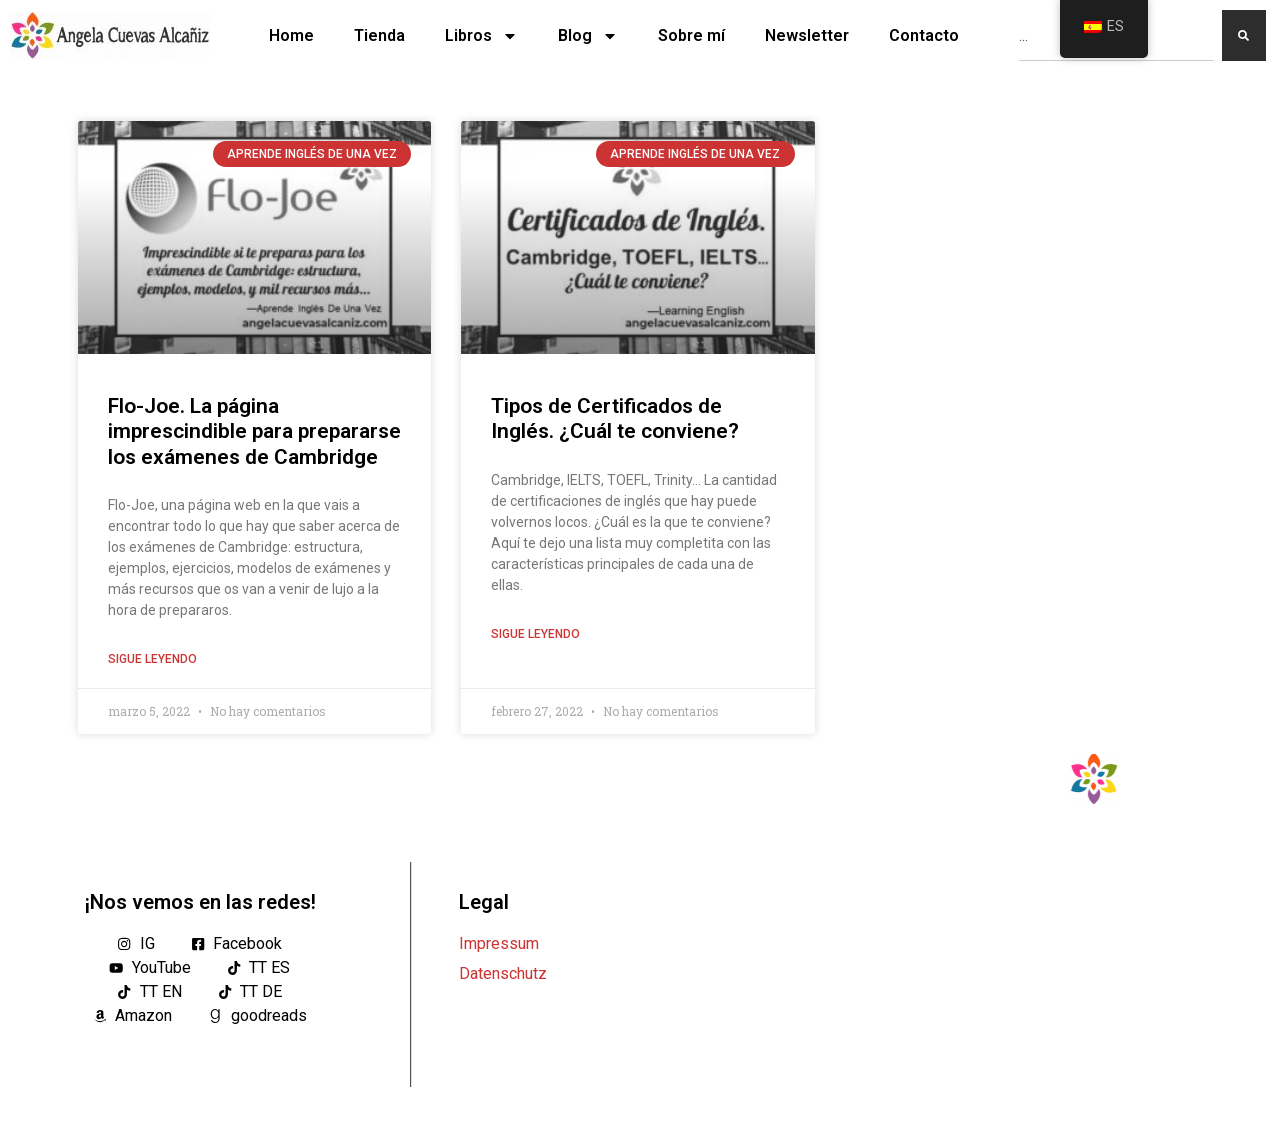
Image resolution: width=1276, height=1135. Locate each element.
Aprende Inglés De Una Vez (312, 154)
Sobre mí (691, 35)
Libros (481, 36)
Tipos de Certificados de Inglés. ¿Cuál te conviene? (615, 418)
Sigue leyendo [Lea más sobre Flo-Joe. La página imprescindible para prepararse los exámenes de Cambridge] (152, 659)
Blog (588, 36)
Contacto (924, 35)
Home (291, 35)
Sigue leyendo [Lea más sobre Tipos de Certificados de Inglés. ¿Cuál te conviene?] (535, 634)
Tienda (379, 35)
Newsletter (807, 35)
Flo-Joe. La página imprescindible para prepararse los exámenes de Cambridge (254, 431)
